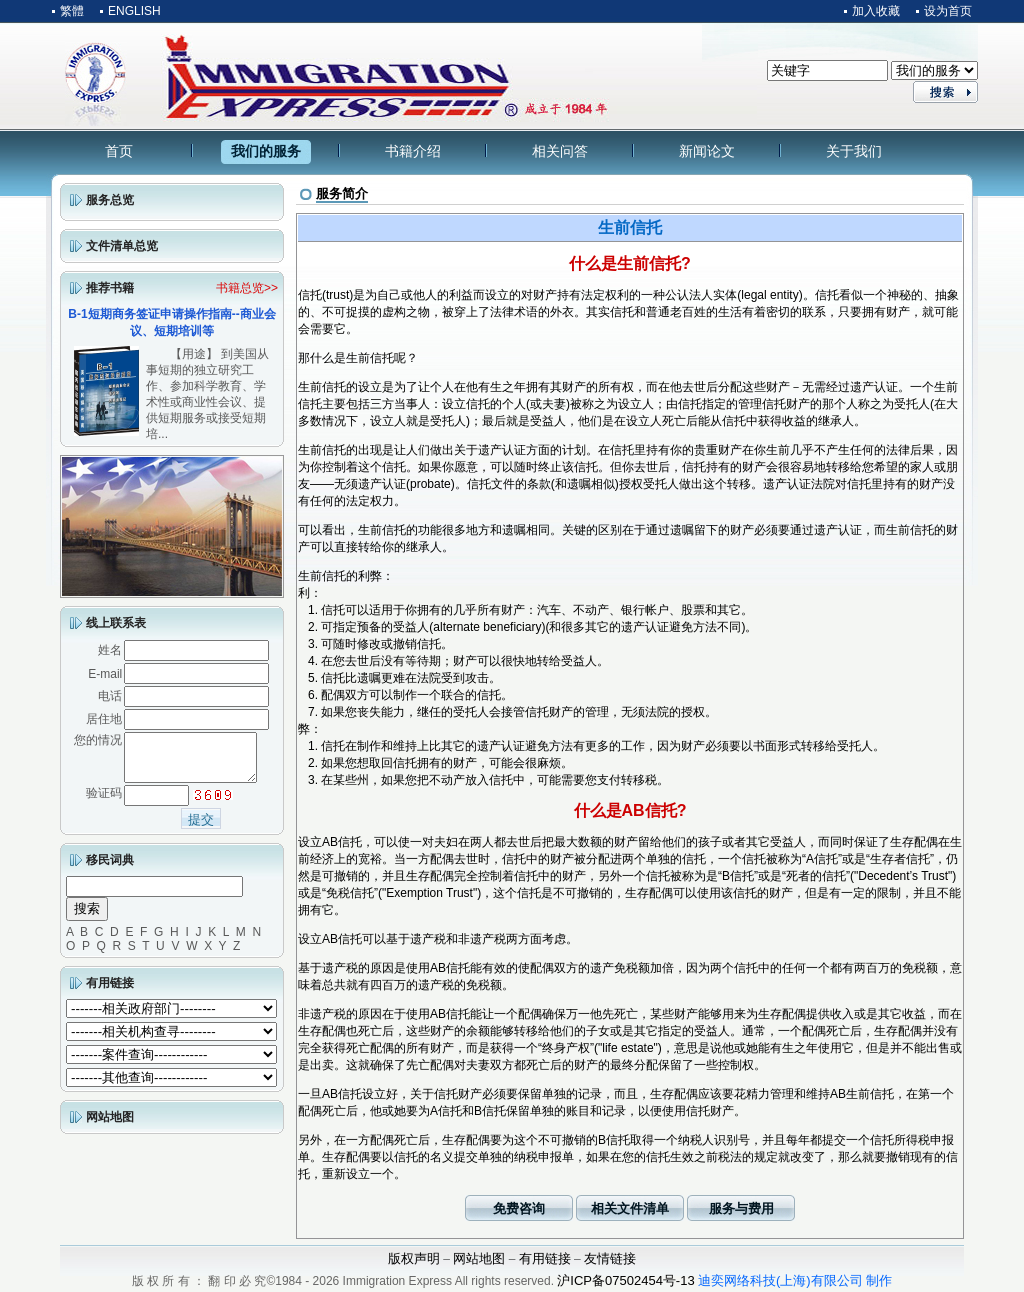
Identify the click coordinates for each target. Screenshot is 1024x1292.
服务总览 (110, 200)
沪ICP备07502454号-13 (625, 1280)
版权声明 (414, 1258)
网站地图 (110, 1126)
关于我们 (854, 151)
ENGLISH (134, 11)
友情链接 (610, 1258)
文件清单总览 (122, 246)
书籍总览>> (247, 288)
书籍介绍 (413, 151)
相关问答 (560, 151)
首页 (119, 151)
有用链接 (110, 992)
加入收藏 (876, 11)
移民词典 (110, 869)
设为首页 (948, 11)
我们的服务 (266, 151)
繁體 (72, 11)
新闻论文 (707, 151)
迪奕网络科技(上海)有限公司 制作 (795, 1280)
